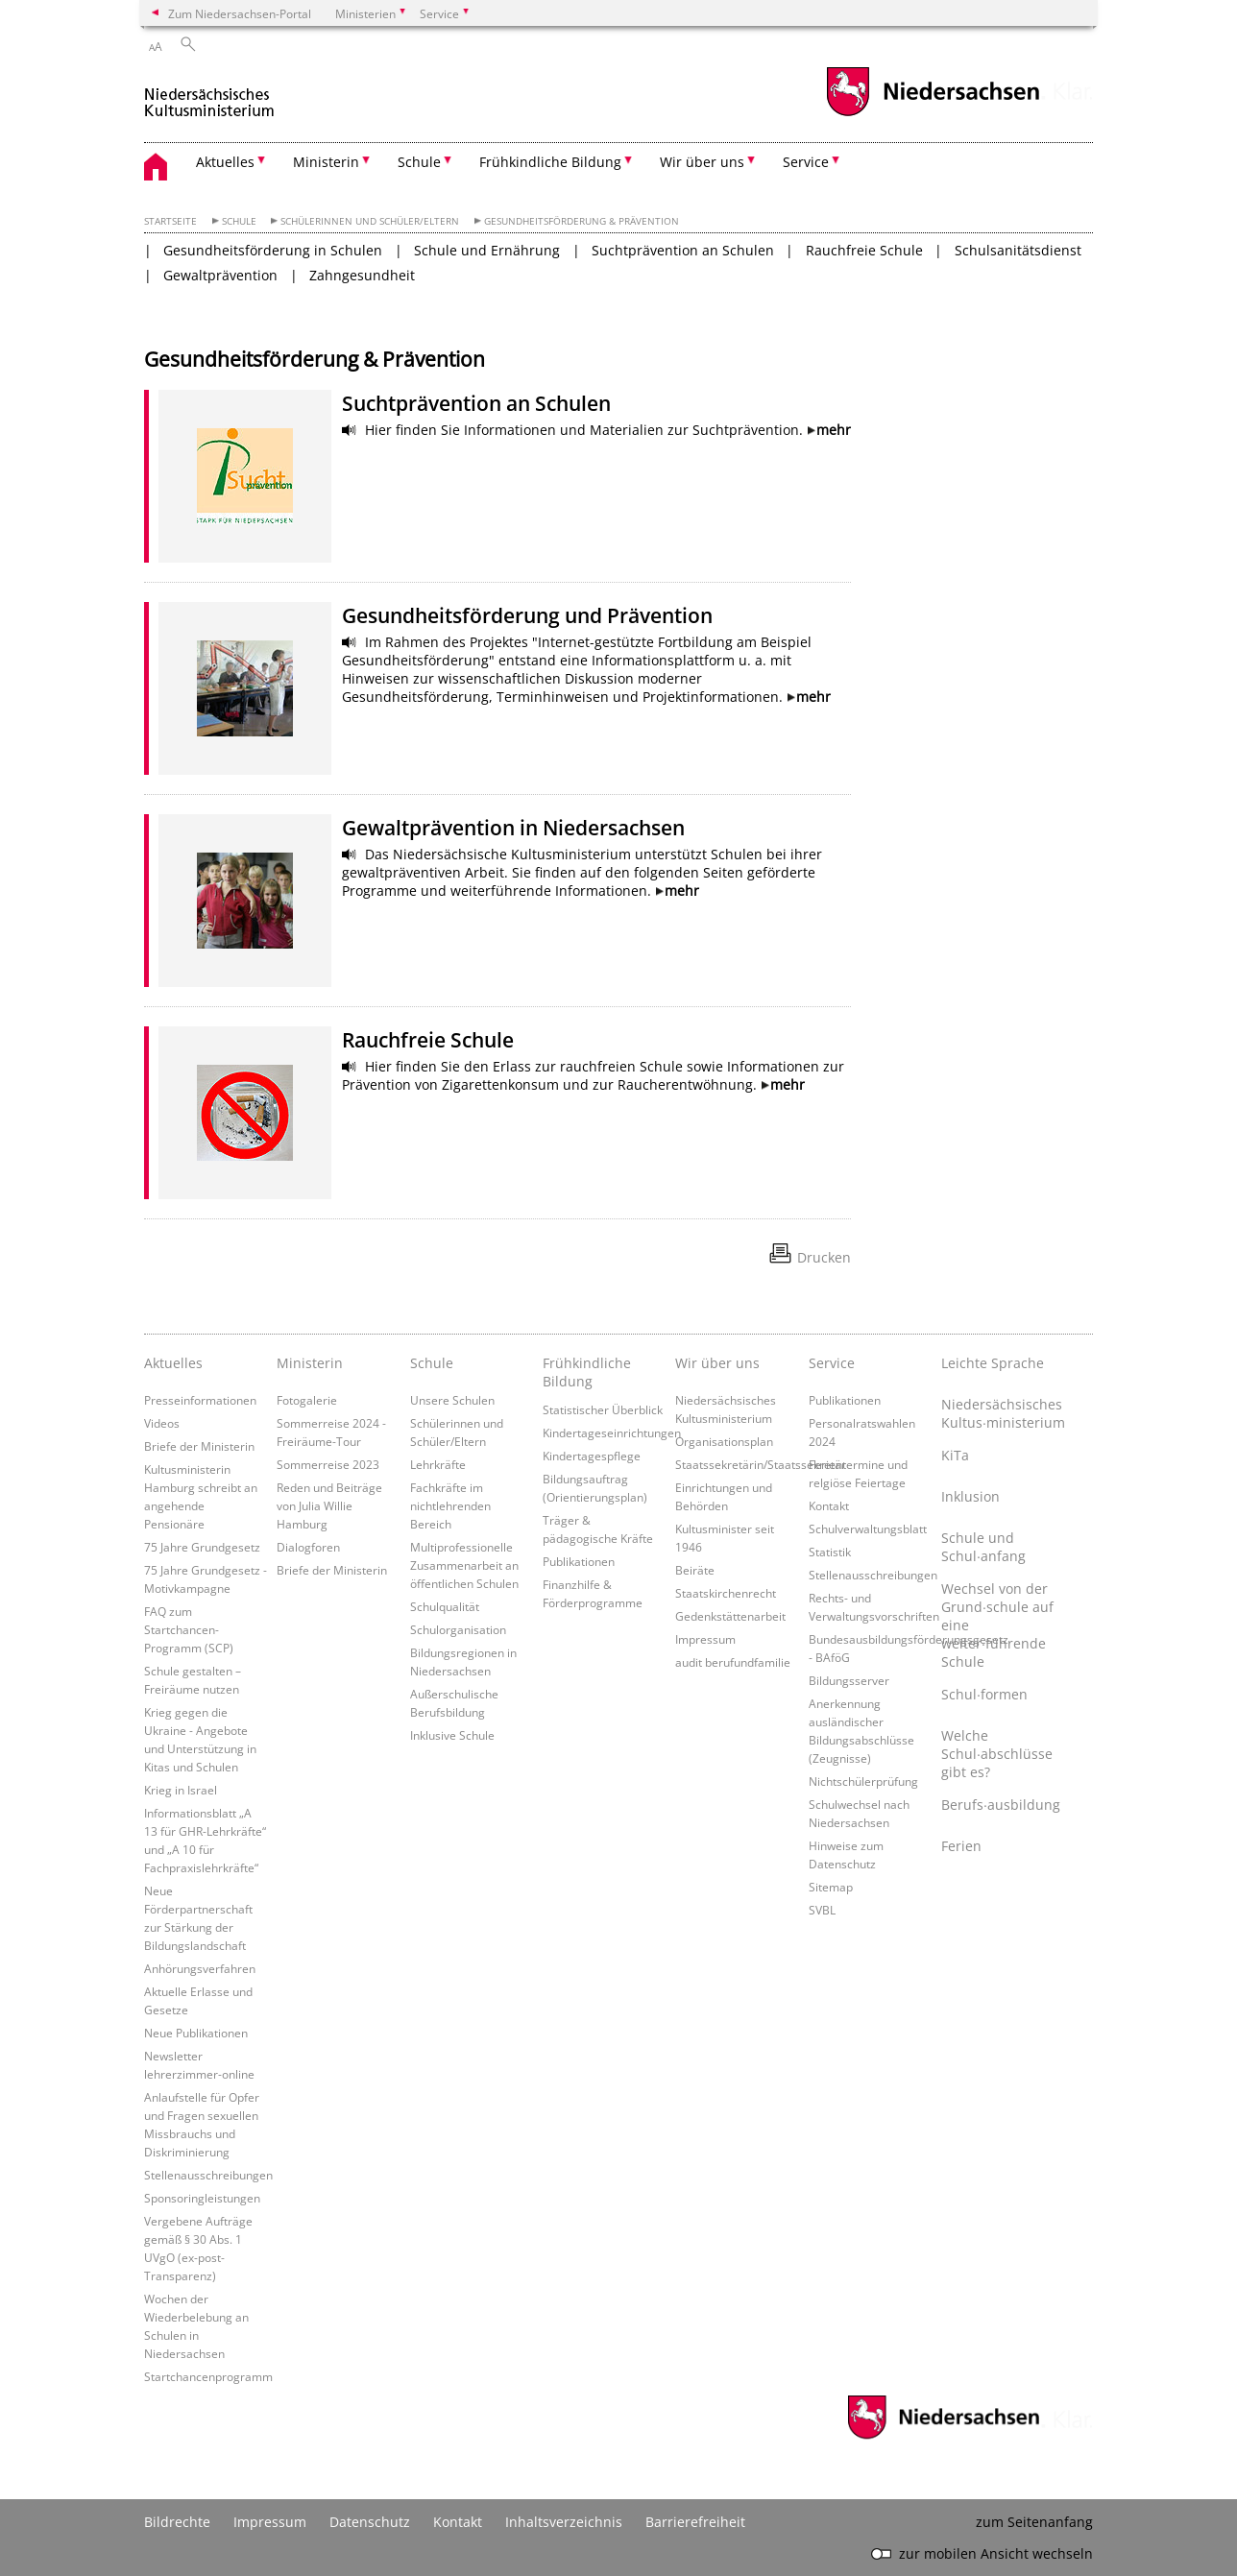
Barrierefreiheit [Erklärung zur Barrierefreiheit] (695, 2522)
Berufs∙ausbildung (1000, 1804)
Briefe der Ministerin (199, 1446)
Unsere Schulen (452, 1400)
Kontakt (829, 1505)
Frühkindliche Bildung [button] (550, 162)
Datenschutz (369, 2522)
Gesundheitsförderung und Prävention (527, 615)
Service (832, 1363)
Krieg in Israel (180, 1789)
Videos (162, 1423)
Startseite (170, 221)
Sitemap (831, 1886)
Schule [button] (419, 162)
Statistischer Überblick (603, 1409)
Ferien (961, 1846)
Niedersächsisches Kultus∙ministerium (1002, 1413)
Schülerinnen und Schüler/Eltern (369, 221)
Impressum (705, 1639)
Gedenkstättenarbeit (730, 1616)
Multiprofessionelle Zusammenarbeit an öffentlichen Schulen (464, 1565)
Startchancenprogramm (208, 2376)
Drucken (824, 1257)
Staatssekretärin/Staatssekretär (760, 1464)
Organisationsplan (724, 1441)
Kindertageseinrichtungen (612, 1432)
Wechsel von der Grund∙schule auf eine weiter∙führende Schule (997, 1625)
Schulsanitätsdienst (1018, 250)
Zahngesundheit (362, 275)
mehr (833, 430)
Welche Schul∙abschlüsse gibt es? (997, 1753)
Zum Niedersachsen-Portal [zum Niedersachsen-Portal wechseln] (239, 13)
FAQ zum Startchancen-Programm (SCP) (188, 1629)
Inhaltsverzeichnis (563, 2522)
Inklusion (970, 1496)
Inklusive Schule (452, 1735)
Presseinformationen (200, 1400)
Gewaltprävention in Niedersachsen (513, 827)
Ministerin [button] (326, 162)
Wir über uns (717, 1363)
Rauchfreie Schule (864, 250)
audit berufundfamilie (732, 1662)
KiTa (955, 1455)
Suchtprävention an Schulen (683, 250)
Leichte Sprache (992, 1363)
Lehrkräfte (438, 1464)
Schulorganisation (458, 1629)
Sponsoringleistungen (202, 2197)
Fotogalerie (307, 1400)
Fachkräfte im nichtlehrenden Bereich (450, 1505)
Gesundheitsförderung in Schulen (272, 250)
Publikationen (579, 1561)
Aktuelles (173, 1363)
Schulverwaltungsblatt (868, 1528)
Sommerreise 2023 (328, 1464)
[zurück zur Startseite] (210, 94)
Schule (239, 221)
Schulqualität (444, 1606)
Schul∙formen (984, 1694)
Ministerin (310, 1363)
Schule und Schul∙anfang (983, 1547)
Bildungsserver (849, 1680)
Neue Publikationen (196, 2032)
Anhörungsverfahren (199, 1968)
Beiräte (695, 1569)
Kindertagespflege (592, 1455)
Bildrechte (177, 2522)
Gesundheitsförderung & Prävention (581, 221)
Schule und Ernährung (487, 250)
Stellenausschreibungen (208, 2174)
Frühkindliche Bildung (587, 1372)
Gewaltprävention (220, 275)
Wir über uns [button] (702, 162)
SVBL (822, 1909)
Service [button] (806, 162)
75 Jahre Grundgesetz (202, 1546)
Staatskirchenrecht (725, 1593)
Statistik (830, 1551)
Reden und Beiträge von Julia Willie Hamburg (329, 1505)
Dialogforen (308, 1546)
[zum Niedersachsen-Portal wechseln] (932, 114)
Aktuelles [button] (225, 162)
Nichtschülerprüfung (863, 1781)
